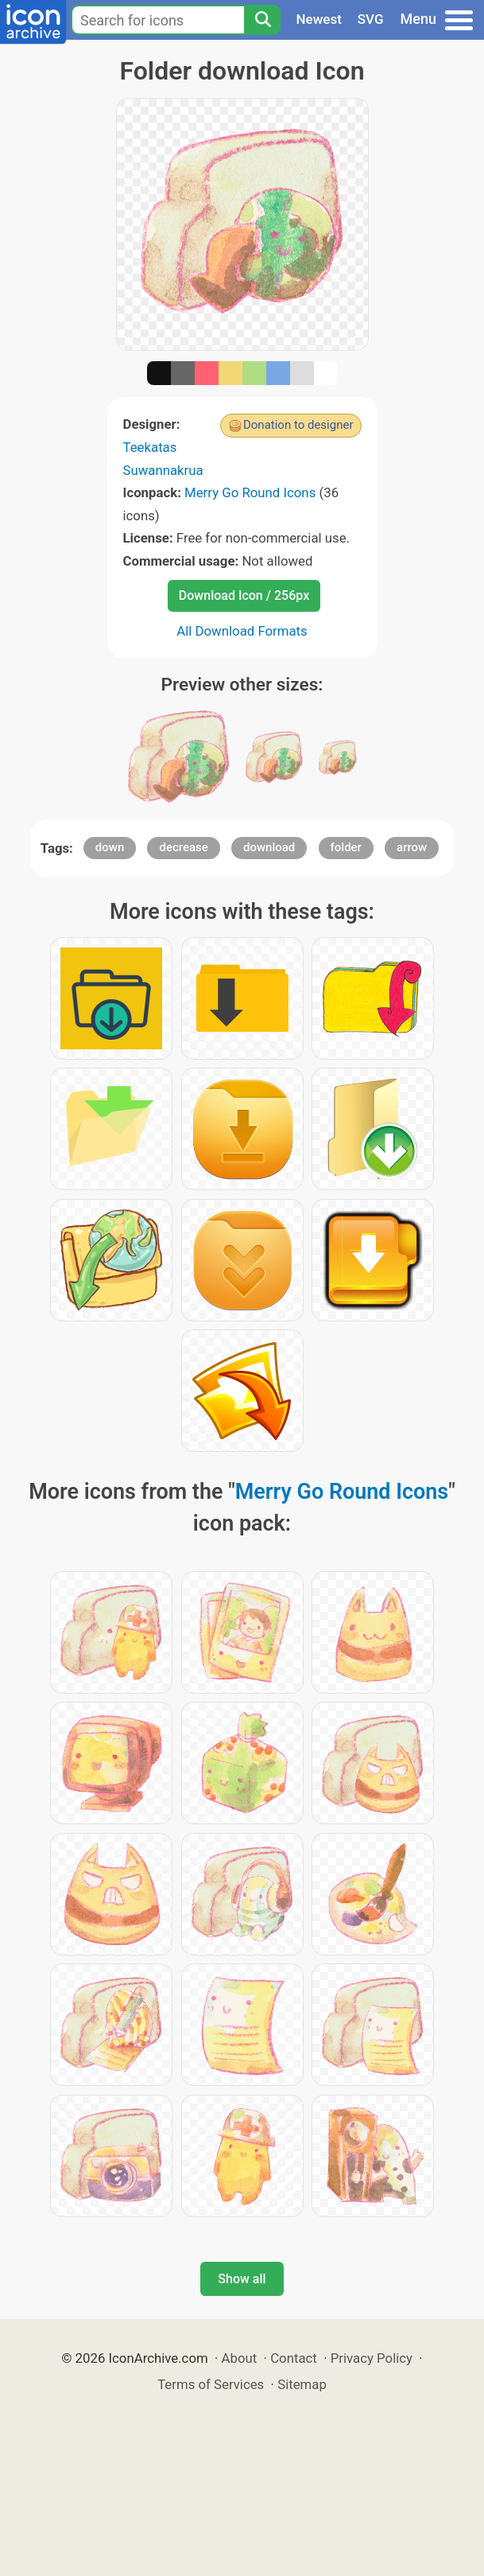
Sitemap (302, 2384)
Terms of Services (210, 2384)
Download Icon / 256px (244, 595)
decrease (183, 847)
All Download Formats (242, 631)
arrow (412, 847)
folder (346, 847)
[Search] (262, 20)
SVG (371, 19)
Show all (241, 2278)
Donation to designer (298, 425)
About (239, 2358)
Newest (319, 19)
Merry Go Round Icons (250, 492)
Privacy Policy (371, 2358)
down (109, 847)
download (269, 847)
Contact (293, 2358)
